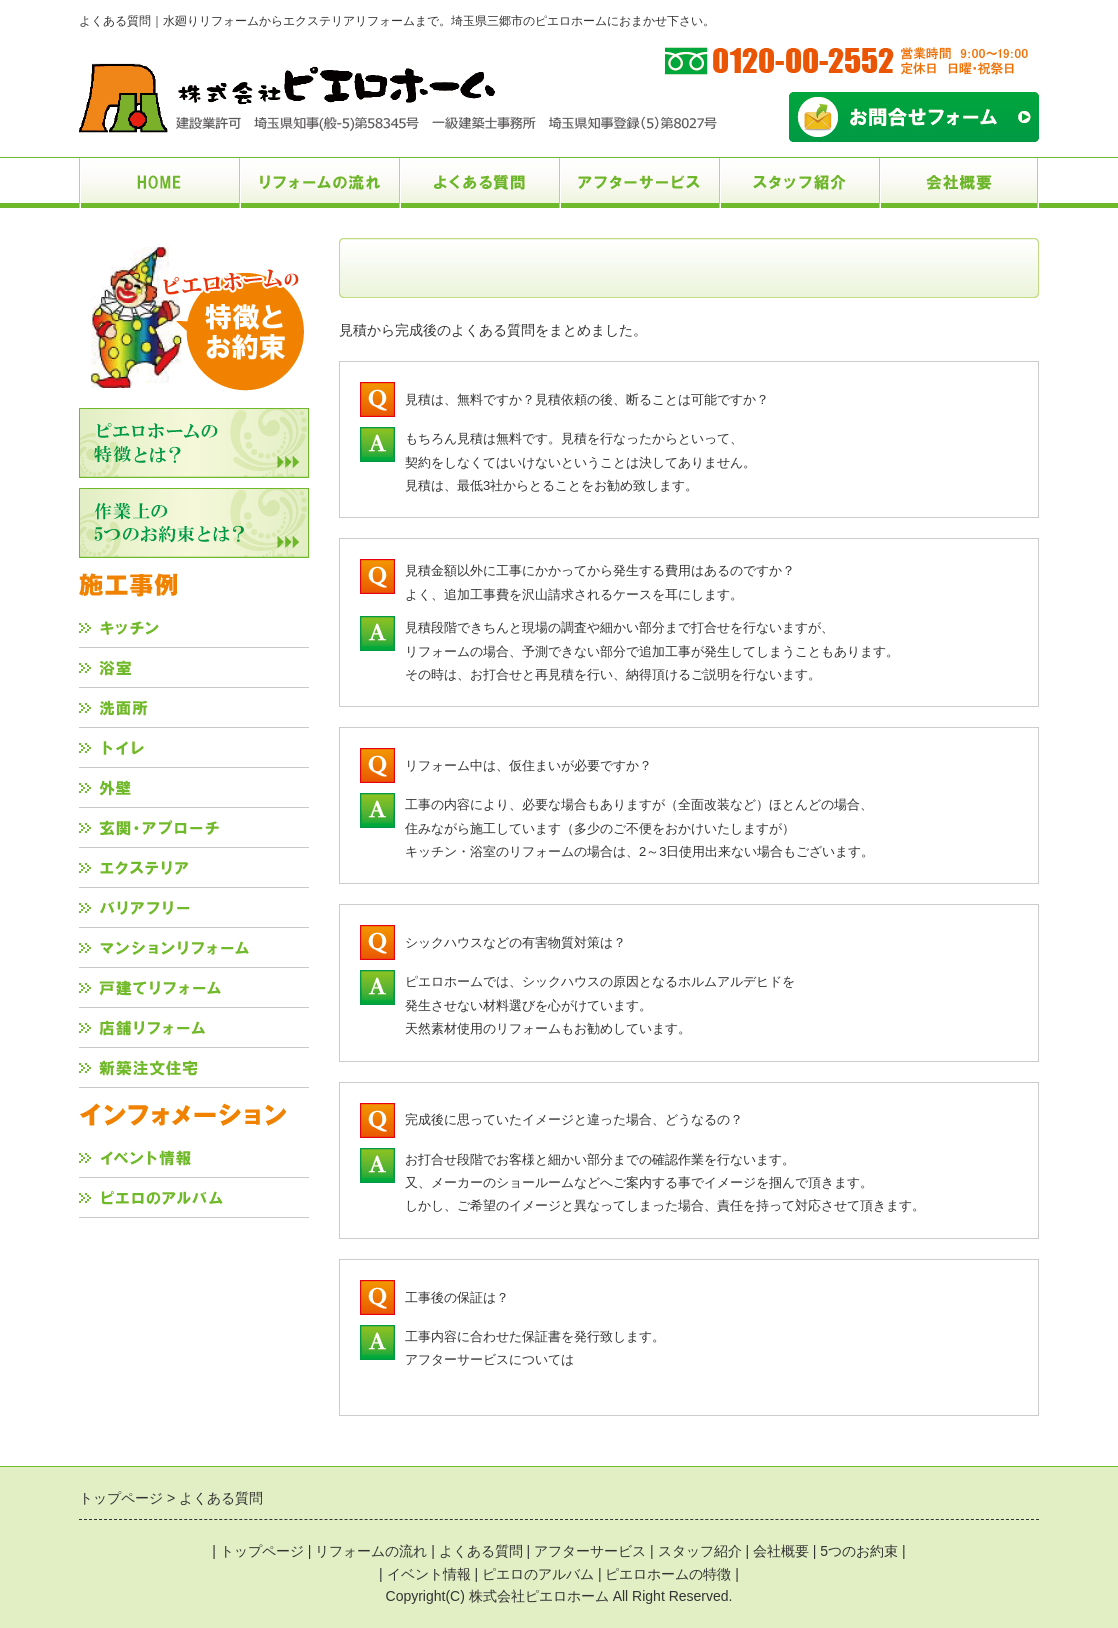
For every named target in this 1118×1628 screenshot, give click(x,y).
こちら (593, 1359)
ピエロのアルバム (538, 1574)
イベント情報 (429, 1574)
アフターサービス (590, 1551)
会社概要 (781, 1551)
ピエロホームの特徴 (668, 1574)
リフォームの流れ (371, 1551)
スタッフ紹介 (700, 1551)
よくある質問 (481, 1551)
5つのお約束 (859, 1551)
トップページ (262, 1551)
